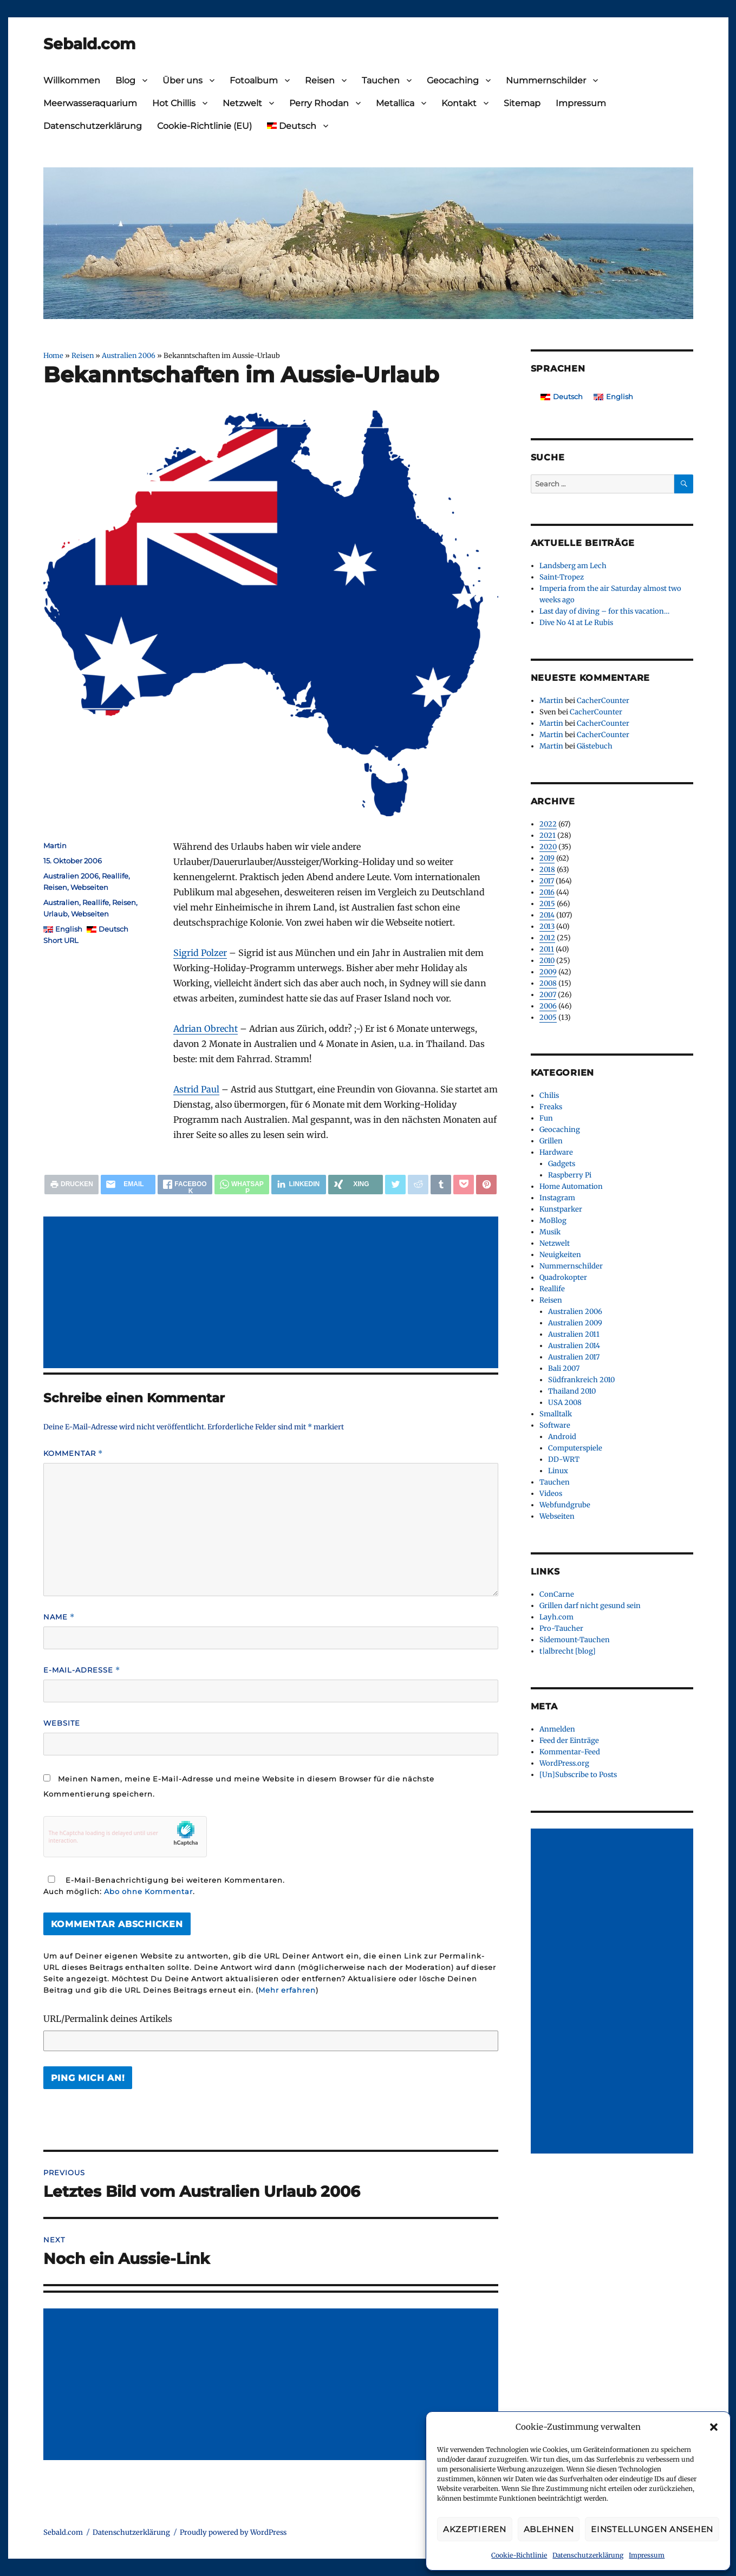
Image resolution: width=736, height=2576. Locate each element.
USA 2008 (565, 1402)
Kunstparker (560, 1209)
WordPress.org (564, 1763)
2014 (547, 915)
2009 (548, 972)
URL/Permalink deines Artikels (107, 2018)
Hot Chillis (174, 103)
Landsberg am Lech (573, 565)
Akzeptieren (474, 2529)
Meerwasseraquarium (90, 103)
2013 (547, 926)
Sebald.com (89, 44)
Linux (558, 1470)
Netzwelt (242, 103)
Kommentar (73, 1453)
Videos (550, 1493)
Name (59, 1617)
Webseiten (89, 887)
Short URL (61, 940)
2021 (547, 835)
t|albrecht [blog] (567, 1651)
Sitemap (522, 103)
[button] (713, 2427)
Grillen (551, 1141)
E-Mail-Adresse (81, 1670)
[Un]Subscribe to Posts (578, 1774)
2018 (547, 869)
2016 (547, 892)
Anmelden (557, 1729)
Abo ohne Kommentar (148, 1891)
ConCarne (556, 1594)
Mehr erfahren (287, 1990)
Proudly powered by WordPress (233, 2532)
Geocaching (453, 80)
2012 (547, 937)
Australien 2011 (574, 1334)
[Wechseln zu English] (613, 397)
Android (562, 1436)
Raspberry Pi (569, 1175)
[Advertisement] (272, 1293)
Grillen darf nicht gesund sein (590, 1605)
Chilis (549, 1095)
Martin (55, 845)
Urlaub (55, 913)
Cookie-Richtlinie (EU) (204, 126)
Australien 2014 (574, 1345)
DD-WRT (563, 1459)
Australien (61, 902)
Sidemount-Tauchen (574, 1639)
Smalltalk (555, 1414)
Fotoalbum (254, 80)
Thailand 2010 (572, 1391)
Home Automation (571, 1186)
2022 (548, 824)
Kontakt (459, 103)
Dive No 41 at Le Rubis (576, 622)
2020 (548, 846)
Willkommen (71, 80)
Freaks (550, 1106)
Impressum (647, 2555)
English (68, 929)
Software (554, 1425)
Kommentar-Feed (569, 1752)
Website (61, 1723)
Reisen (320, 80)
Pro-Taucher (561, 1628)
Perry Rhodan (319, 103)
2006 (548, 1006)
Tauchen (381, 80)
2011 (546, 949)
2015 (547, 903)
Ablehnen (549, 2529)
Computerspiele (575, 1448)
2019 (547, 858)
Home (53, 355)
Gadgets (561, 1163)
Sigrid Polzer (200, 952)
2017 (546, 881)
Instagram (557, 1197)
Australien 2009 (575, 1323)
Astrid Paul (196, 1089)
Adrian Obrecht (205, 1028)
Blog (125, 80)
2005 (548, 1017)
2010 (547, 960)
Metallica (395, 103)
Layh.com (556, 1617)
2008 (548, 983)
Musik (550, 1232)
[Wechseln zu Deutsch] (561, 397)
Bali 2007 (563, 1368)
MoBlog (552, 1220)
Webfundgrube (564, 1505)
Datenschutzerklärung (587, 2555)
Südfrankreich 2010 (581, 1379)
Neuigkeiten (560, 1254)
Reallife (115, 875)
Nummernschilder (546, 80)
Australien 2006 (128, 355)
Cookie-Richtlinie (519, 2555)
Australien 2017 (574, 1357)
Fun (546, 1118)
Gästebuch (595, 746)
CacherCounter (603, 700)
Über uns (182, 80)
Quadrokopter (563, 1277)
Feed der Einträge (569, 1740)
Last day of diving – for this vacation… (604, 611)
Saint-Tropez (561, 577)
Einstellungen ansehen (652, 2529)
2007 (547, 994)
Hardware (556, 1152)
